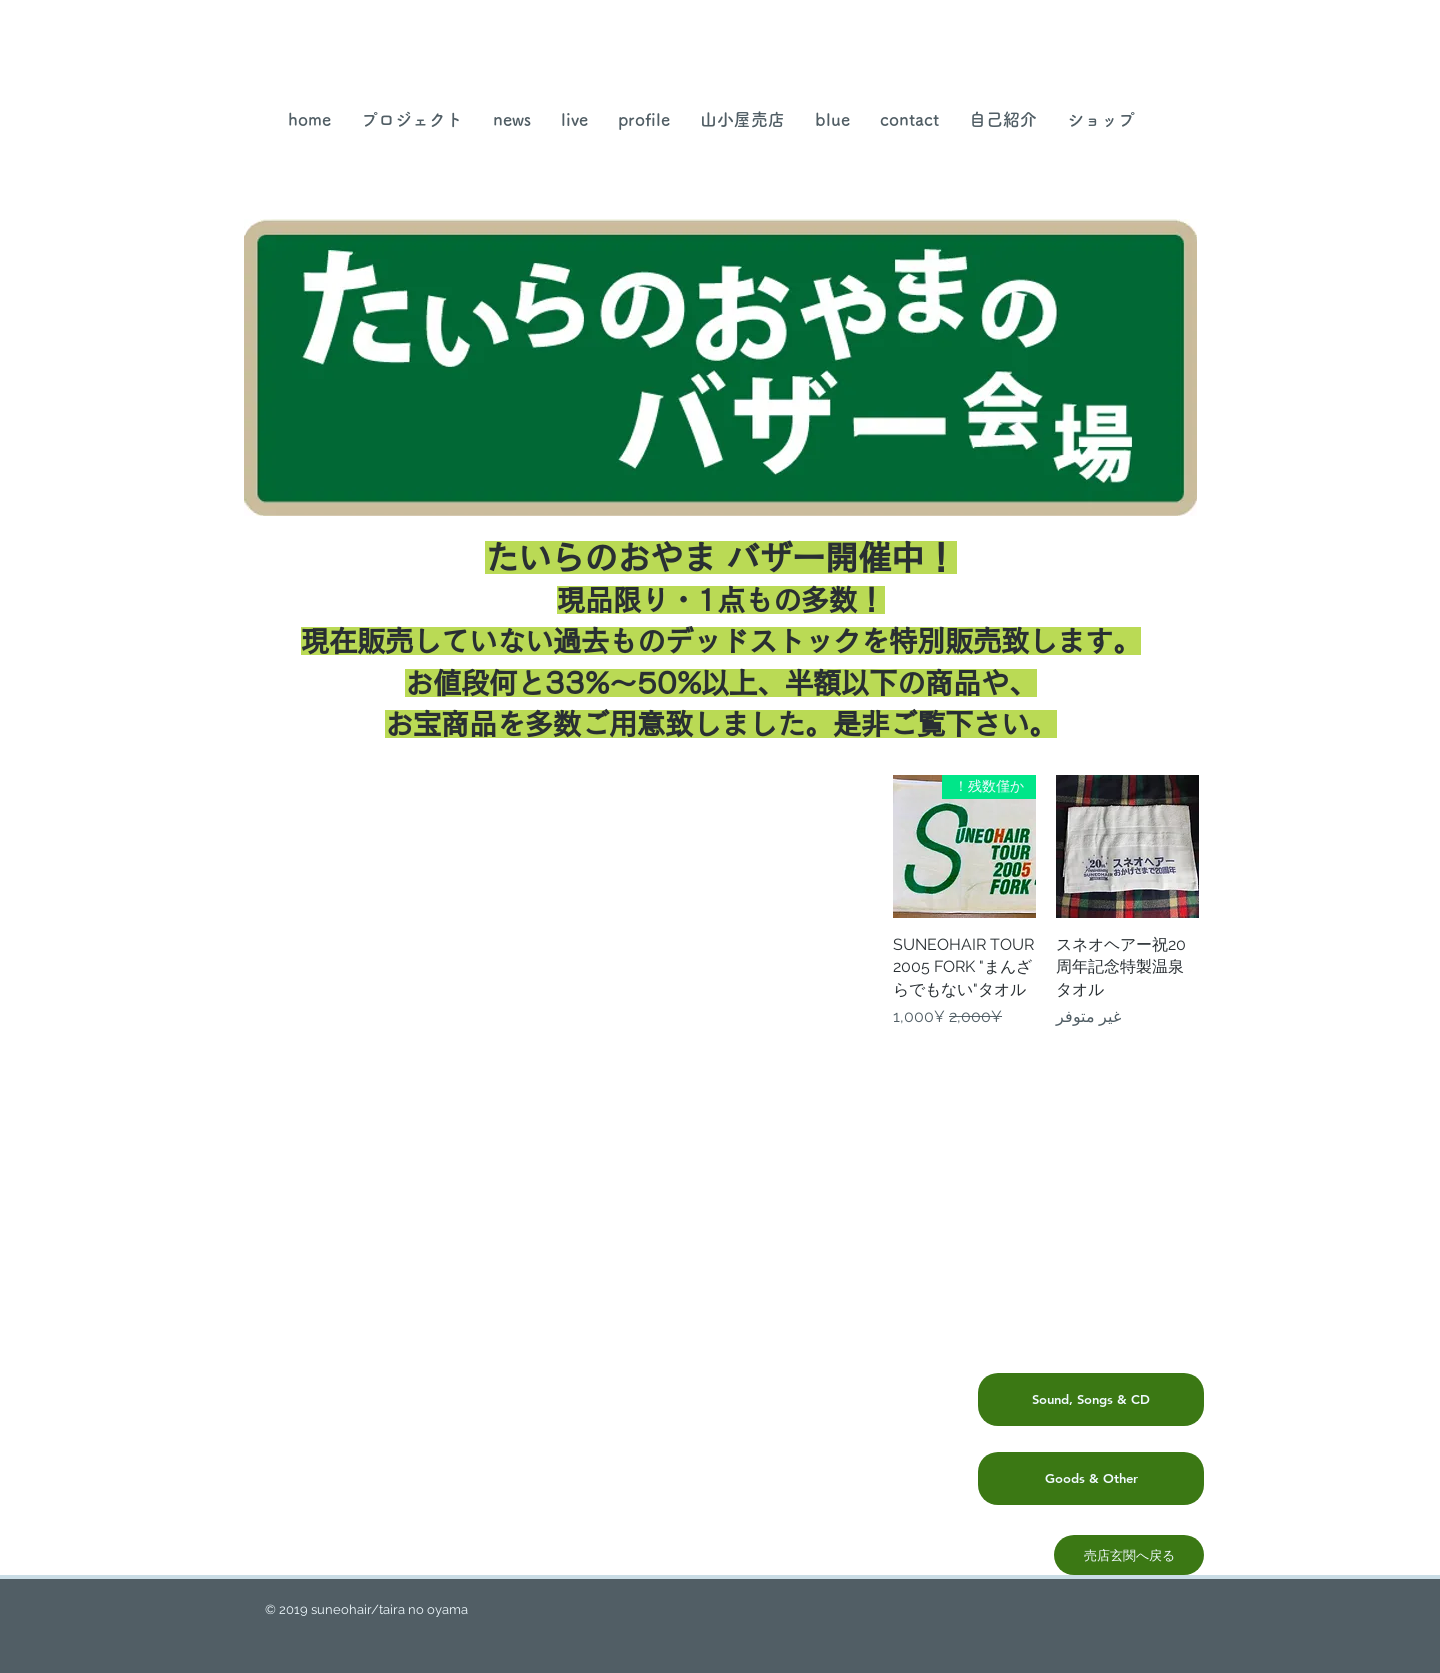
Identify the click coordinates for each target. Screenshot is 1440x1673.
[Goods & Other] (1091, 1478)
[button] (742, 119)
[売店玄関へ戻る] (1129, 1555)
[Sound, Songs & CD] (1091, 1399)
